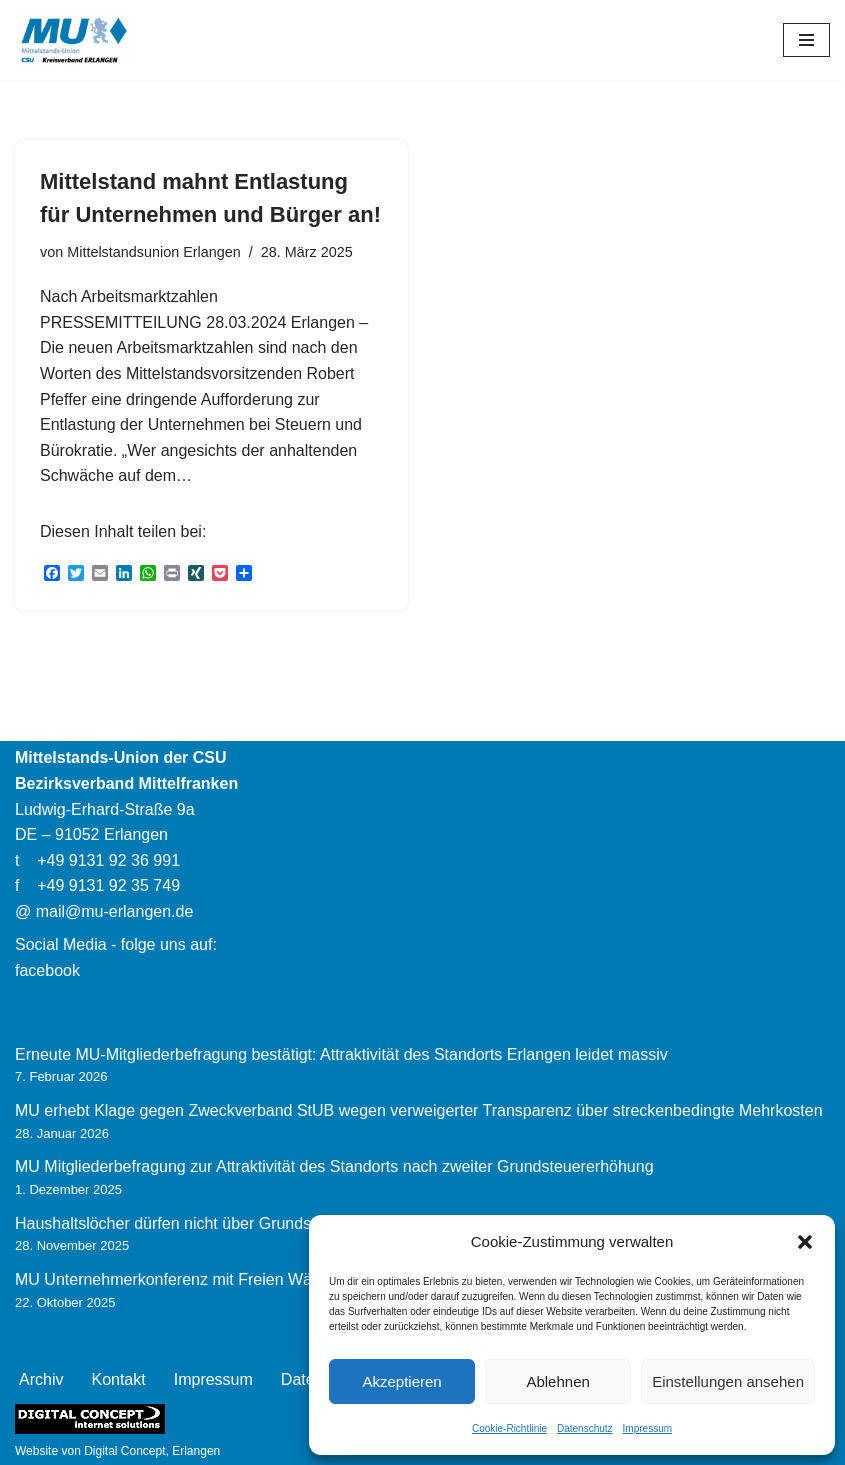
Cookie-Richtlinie (509, 1428)
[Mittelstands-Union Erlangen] (75, 40)
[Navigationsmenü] (806, 40)
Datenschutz (585, 1428)
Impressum (647, 1428)
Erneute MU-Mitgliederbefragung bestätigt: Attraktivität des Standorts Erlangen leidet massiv (341, 1054)
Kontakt (118, 1379)
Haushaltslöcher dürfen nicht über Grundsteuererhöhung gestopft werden (274, 1223)
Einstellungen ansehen (728, 1381)
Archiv (41, 1379)
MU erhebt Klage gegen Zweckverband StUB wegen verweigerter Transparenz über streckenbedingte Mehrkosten (419, 1110)
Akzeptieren (401, 1381)
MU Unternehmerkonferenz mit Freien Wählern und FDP (215, 1279)
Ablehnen (557, 1381)
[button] (805, 1242)
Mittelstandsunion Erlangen (154, 252)
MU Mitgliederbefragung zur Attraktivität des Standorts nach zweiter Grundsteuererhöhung (334, 1166)
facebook (47, 970)
